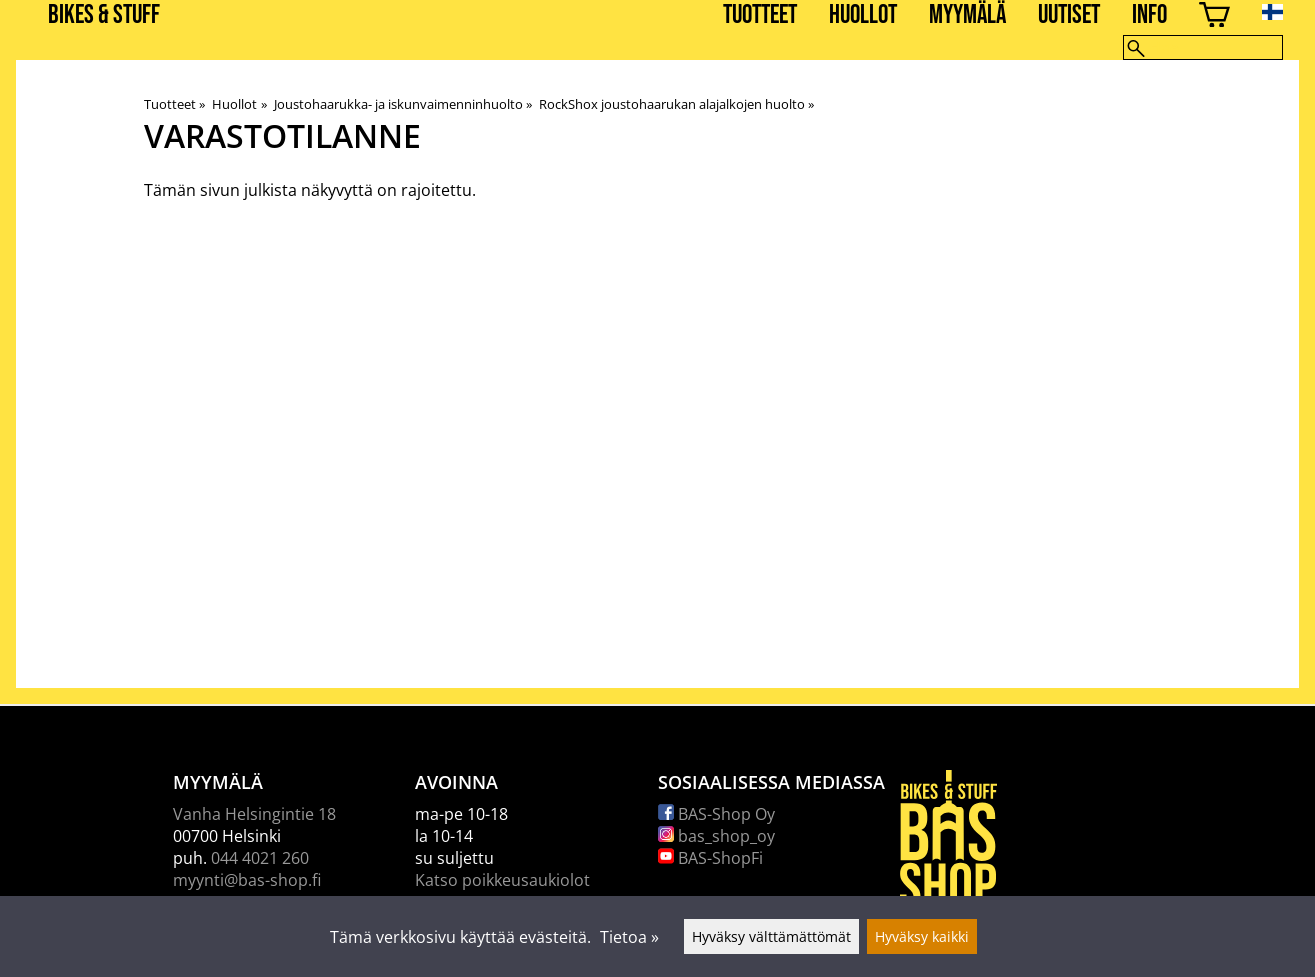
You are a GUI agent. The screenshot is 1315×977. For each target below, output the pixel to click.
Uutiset (1069, 15)
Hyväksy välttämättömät (771, 936)
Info (1149, 15)
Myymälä (967, 15)
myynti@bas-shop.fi (247, 880)
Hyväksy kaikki (922, 936)
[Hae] (1203, 47)
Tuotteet (760, 15)
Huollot (863, 15)
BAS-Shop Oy (716, 814)
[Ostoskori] (1214, 17)
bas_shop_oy (716, 836)
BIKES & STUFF (104, 15)
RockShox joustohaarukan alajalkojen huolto (676, 104)
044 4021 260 (260, 858)
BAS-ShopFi (710, 858)
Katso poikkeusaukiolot (502, 880)
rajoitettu (436, 190)
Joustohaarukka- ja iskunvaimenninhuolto (403, 104)
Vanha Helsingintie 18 (254, 814)
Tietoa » (629, 937)
